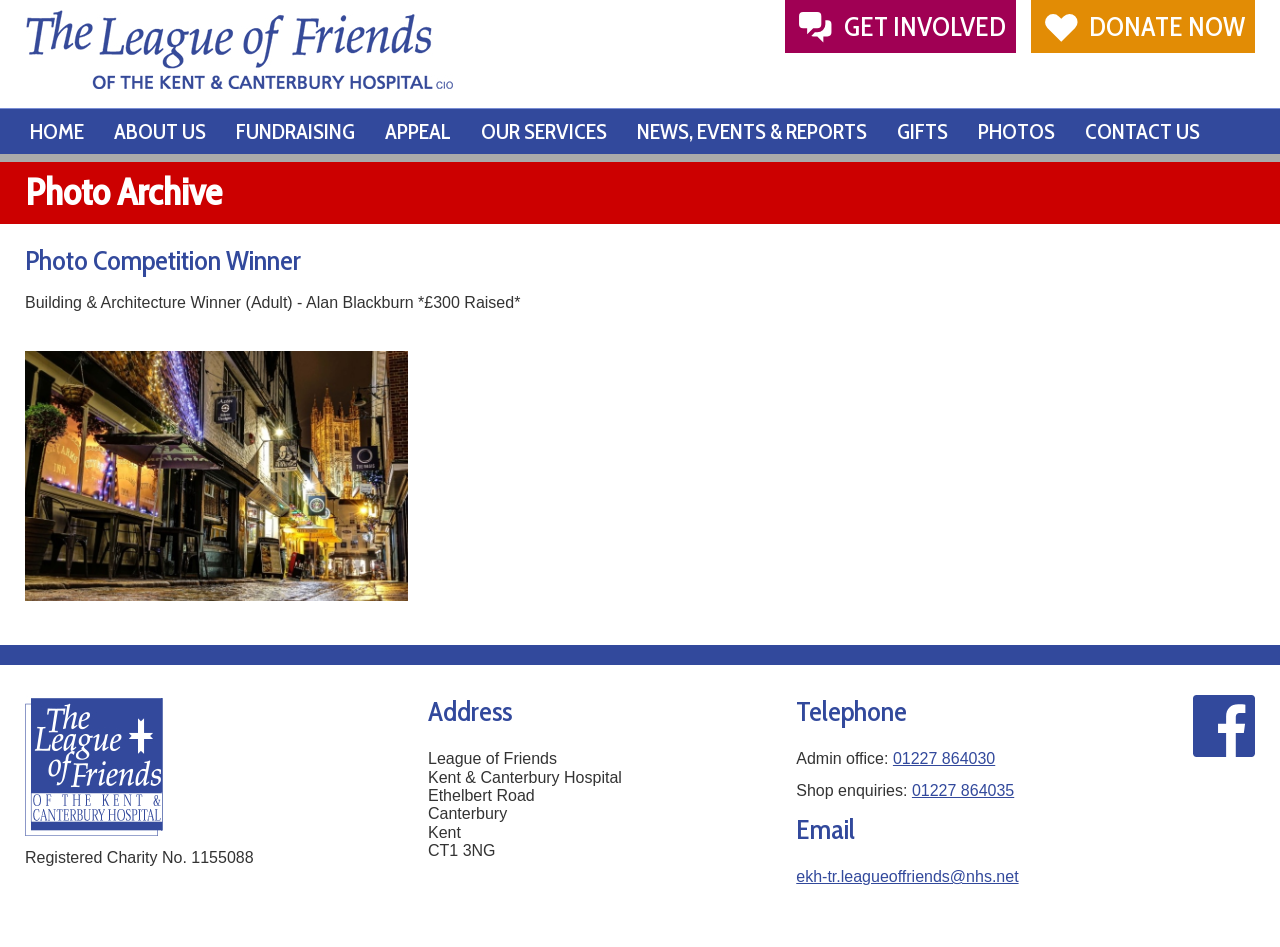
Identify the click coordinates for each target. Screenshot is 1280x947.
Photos (1016, 131)
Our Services (544, 131)
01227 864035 (963, 790)
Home (57, 131)
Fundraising (295, 131)
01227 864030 (944, 758)
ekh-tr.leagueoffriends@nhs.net (907, 876)
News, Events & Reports (752, 131)
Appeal (418, 131)
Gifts (922, 131)
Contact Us (1142, 131)
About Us (160, 131)
